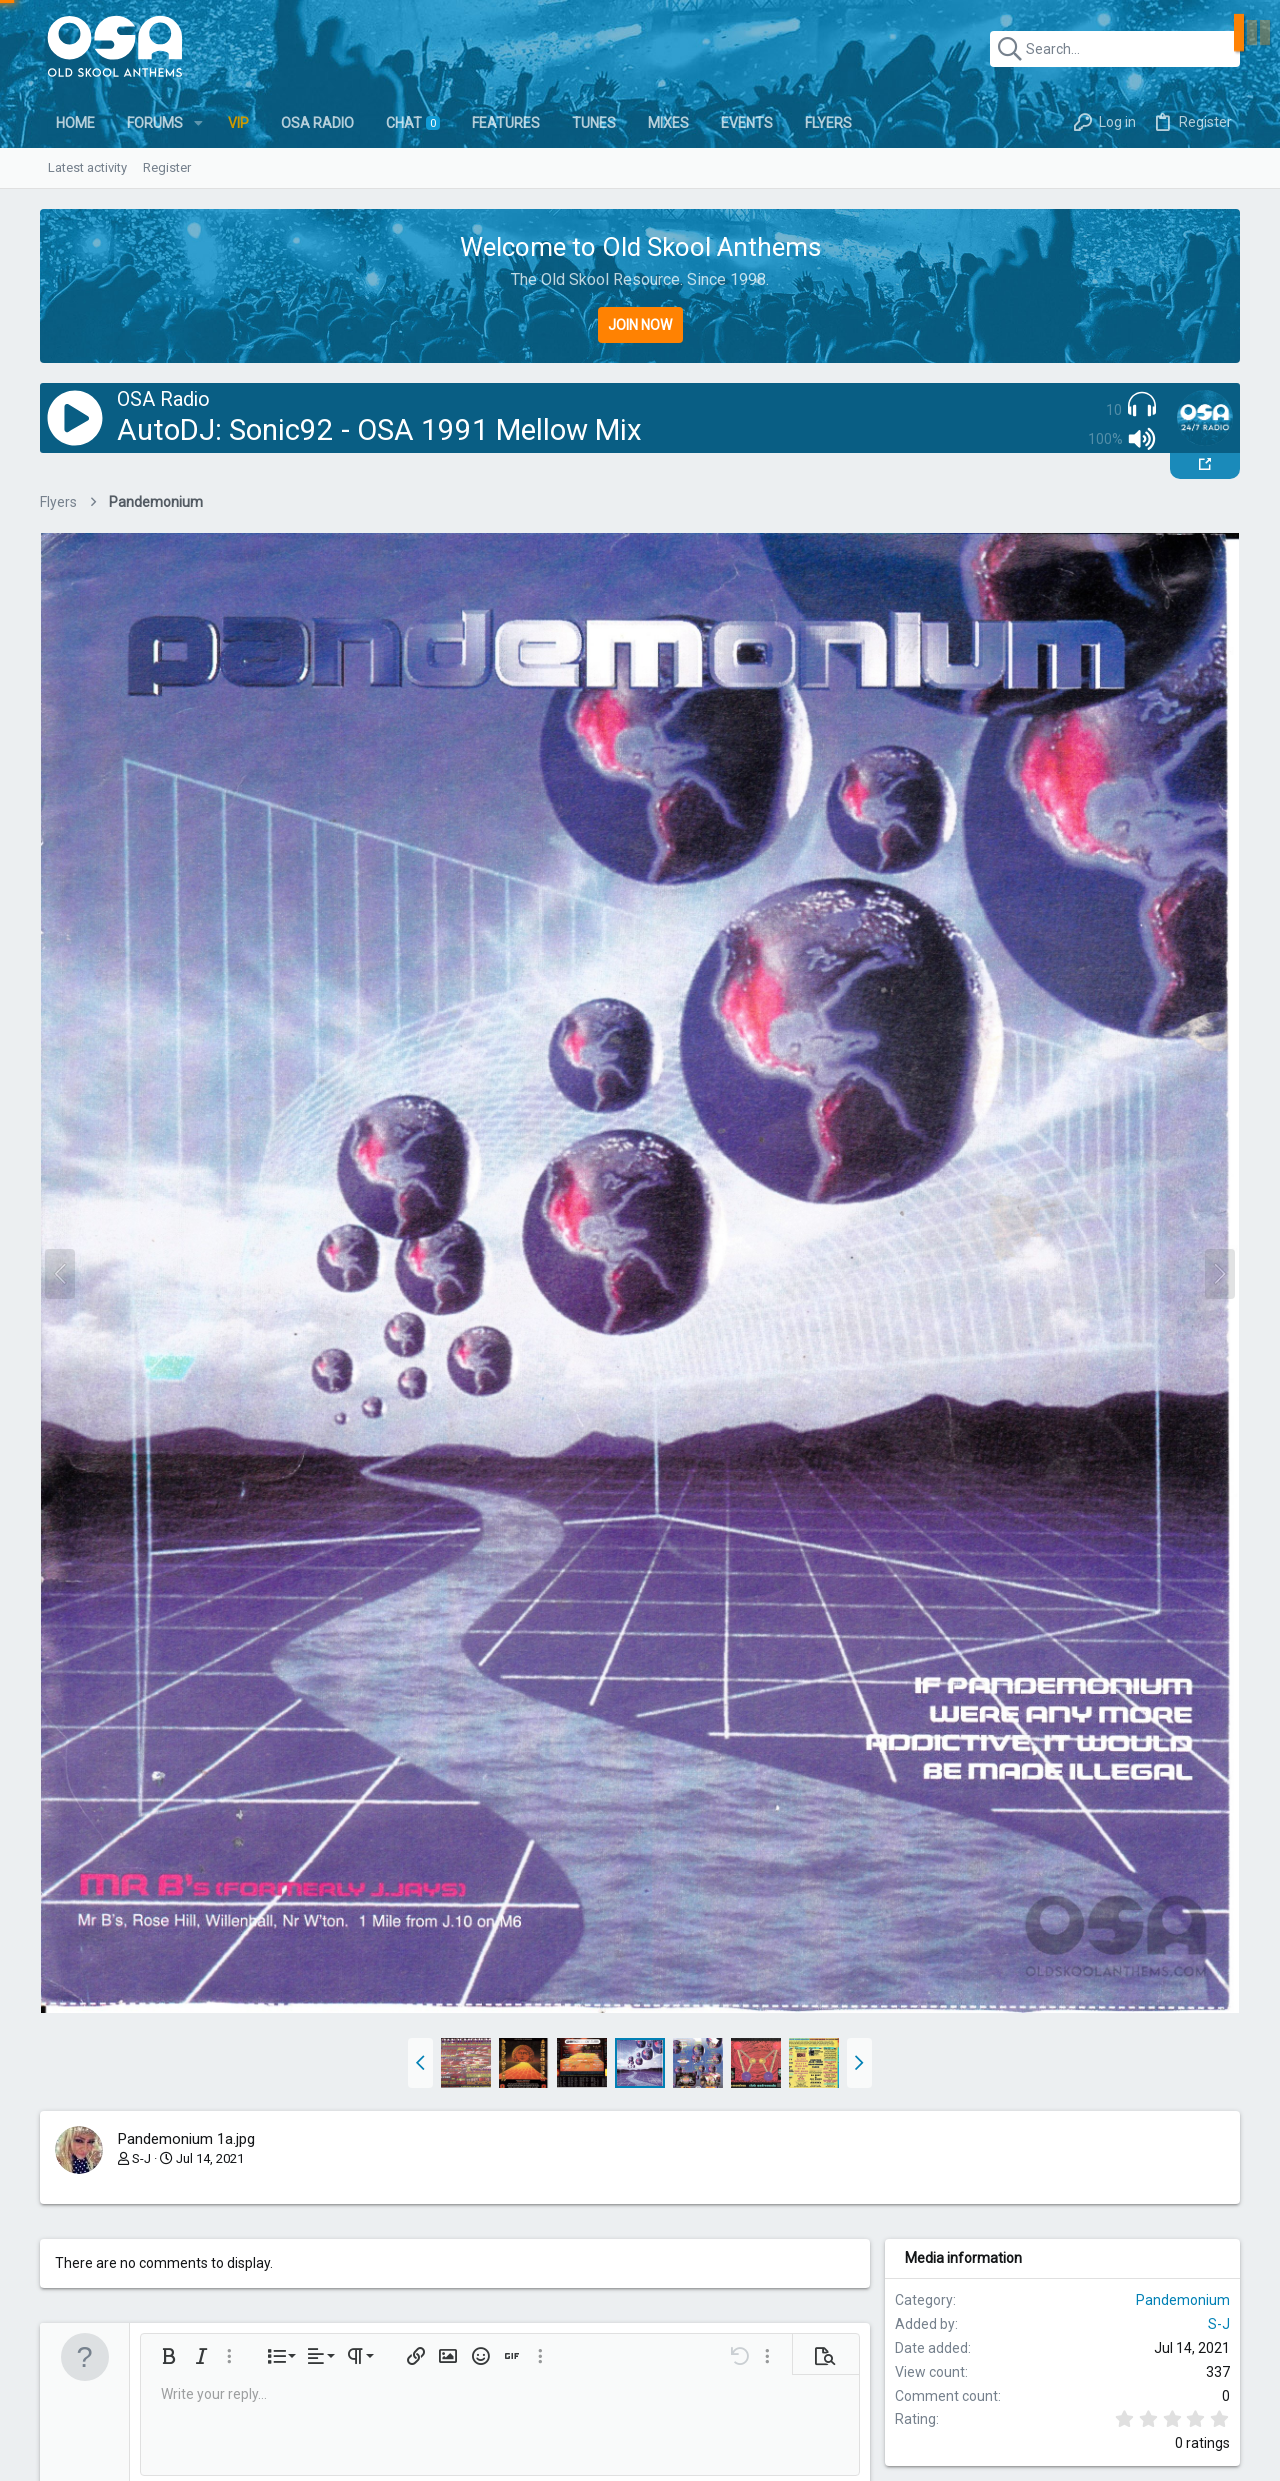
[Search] (1115, 49)
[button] (198, 123)
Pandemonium (1183, 2300)
